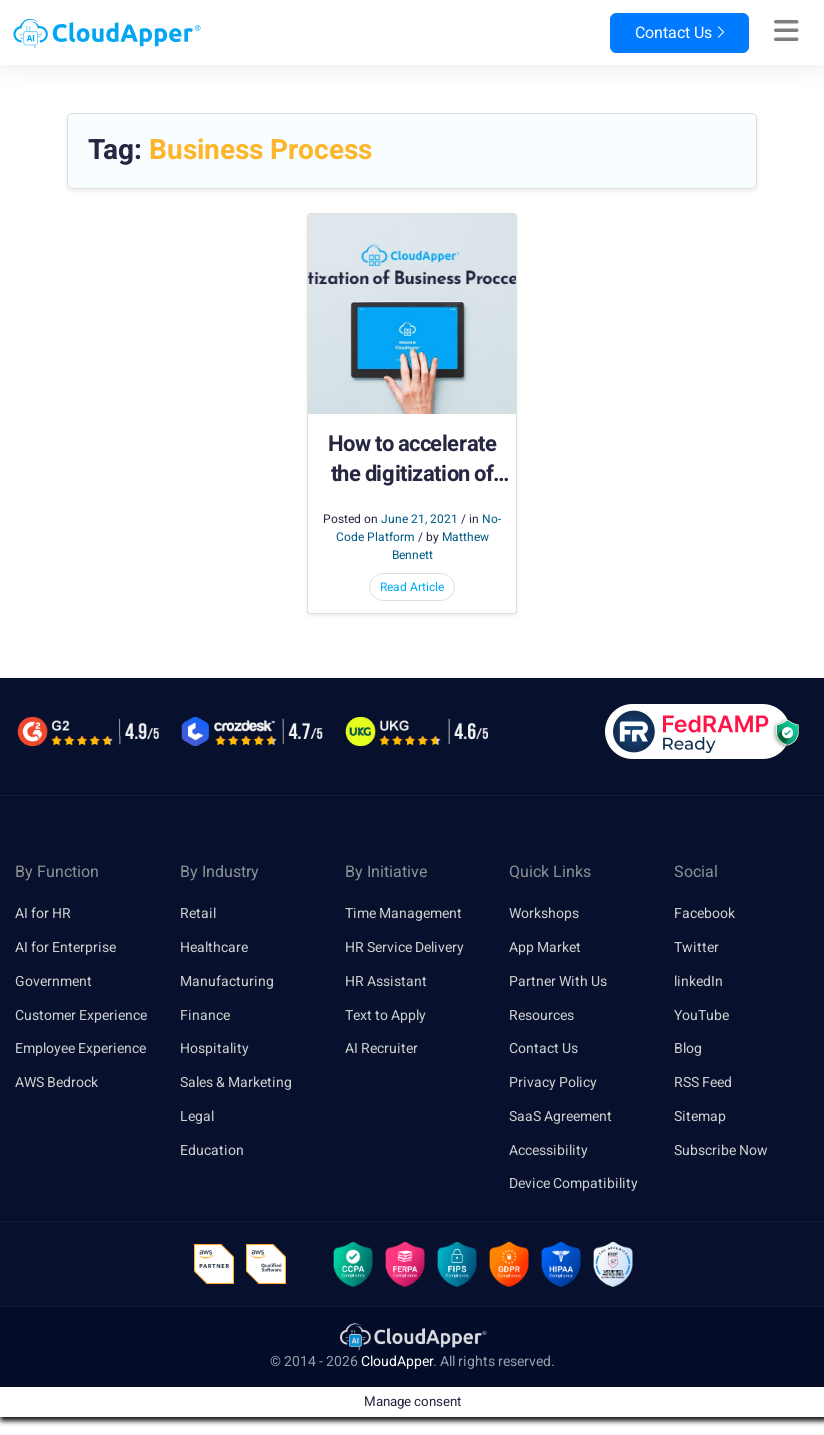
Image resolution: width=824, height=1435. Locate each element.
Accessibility (548, 1150)
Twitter (696, 947)
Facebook (704, 913)
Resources (541, 1015)
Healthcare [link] (214, 947)
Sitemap (700, 1116)
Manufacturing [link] (227, 981)
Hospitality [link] (214, 1048)
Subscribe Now (721, 1150)
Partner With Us (558, 981)
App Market (545, 947)
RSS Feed (703, 1082)
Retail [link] (198, 913)
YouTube (701, 1015)
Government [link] (53, 981)
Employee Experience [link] (80, 1048)
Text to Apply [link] (385, 1015)
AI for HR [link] (43, 913)
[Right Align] (786, 32)
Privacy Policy (553, 1082)
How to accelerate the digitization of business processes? (412, 460)
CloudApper (397, 1361)
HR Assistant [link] (386, 981)
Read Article (412, 587)
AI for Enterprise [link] (65, 947)
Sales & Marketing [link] (236, 1082)
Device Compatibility (573, 1184)
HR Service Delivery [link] (404, 947)
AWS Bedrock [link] (56, 1082)
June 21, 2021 (419, 519)
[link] (412, 1335)
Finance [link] (205, 1015)
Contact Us (679, 33)
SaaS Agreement (560, 1116)
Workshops (544, 913)
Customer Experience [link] (81, 1015)
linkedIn (698, 981)
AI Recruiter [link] (381, 1048)
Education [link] (212, 1150)
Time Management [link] (403, 913)
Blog (688, 1048)
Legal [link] (197, 1116)
